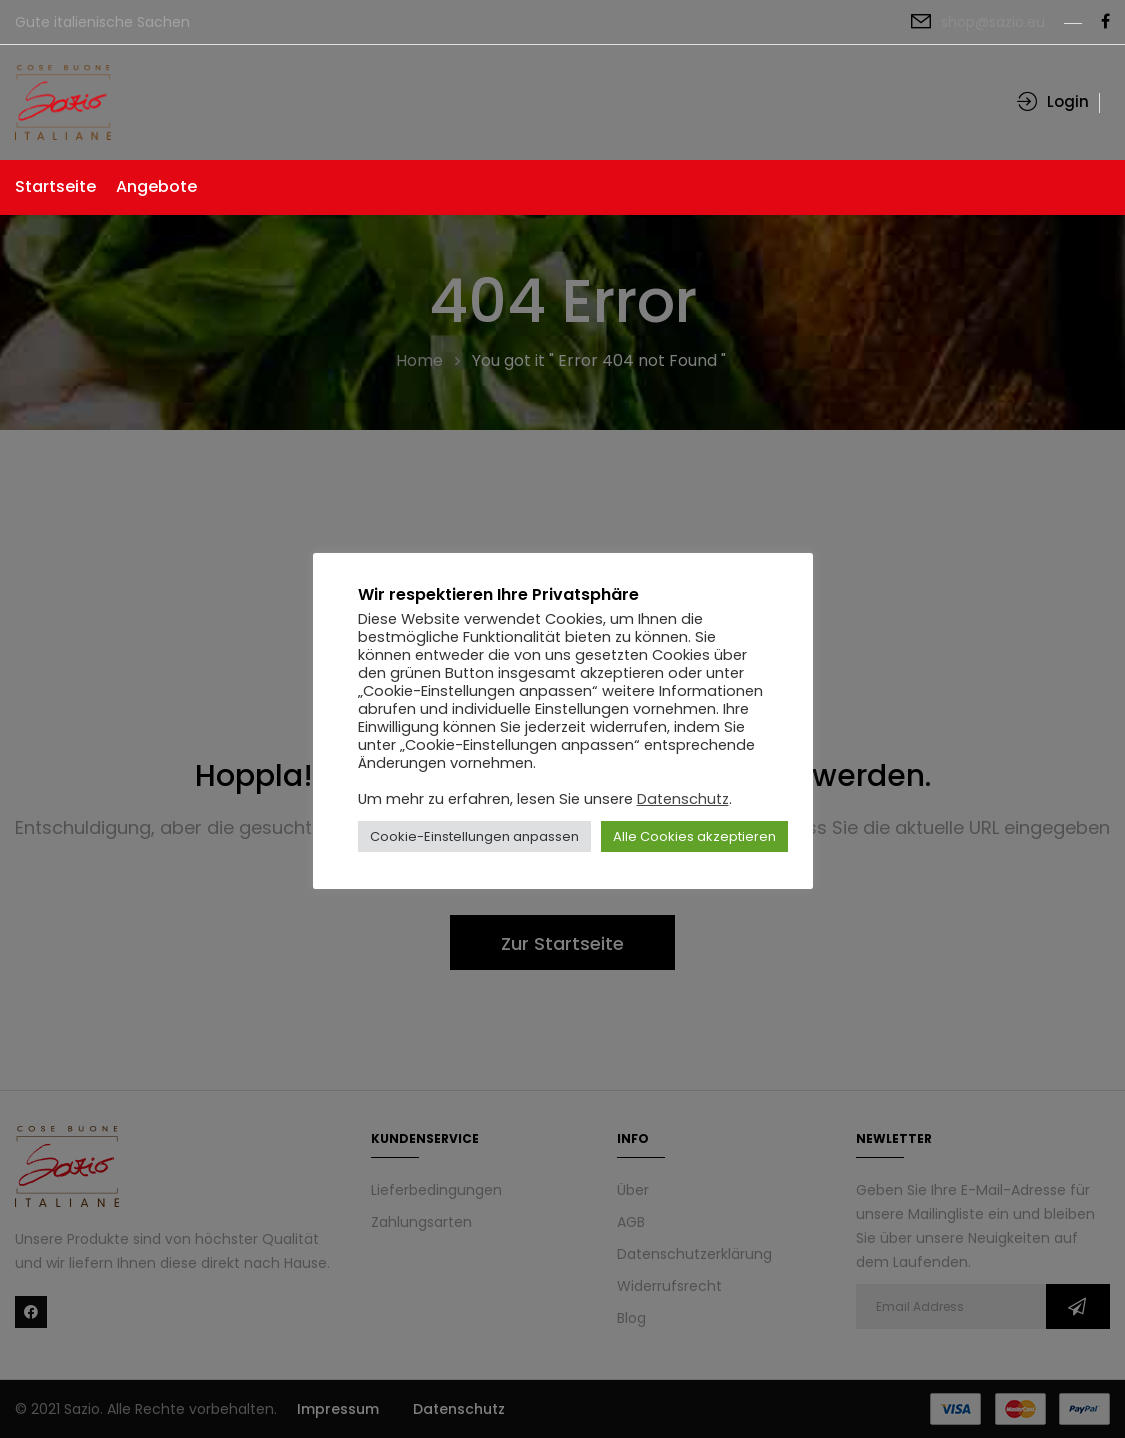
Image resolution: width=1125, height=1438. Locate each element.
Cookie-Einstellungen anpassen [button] (474, 836)
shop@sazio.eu (993, 22)
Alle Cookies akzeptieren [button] (694, 836)
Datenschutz (683, 799)
